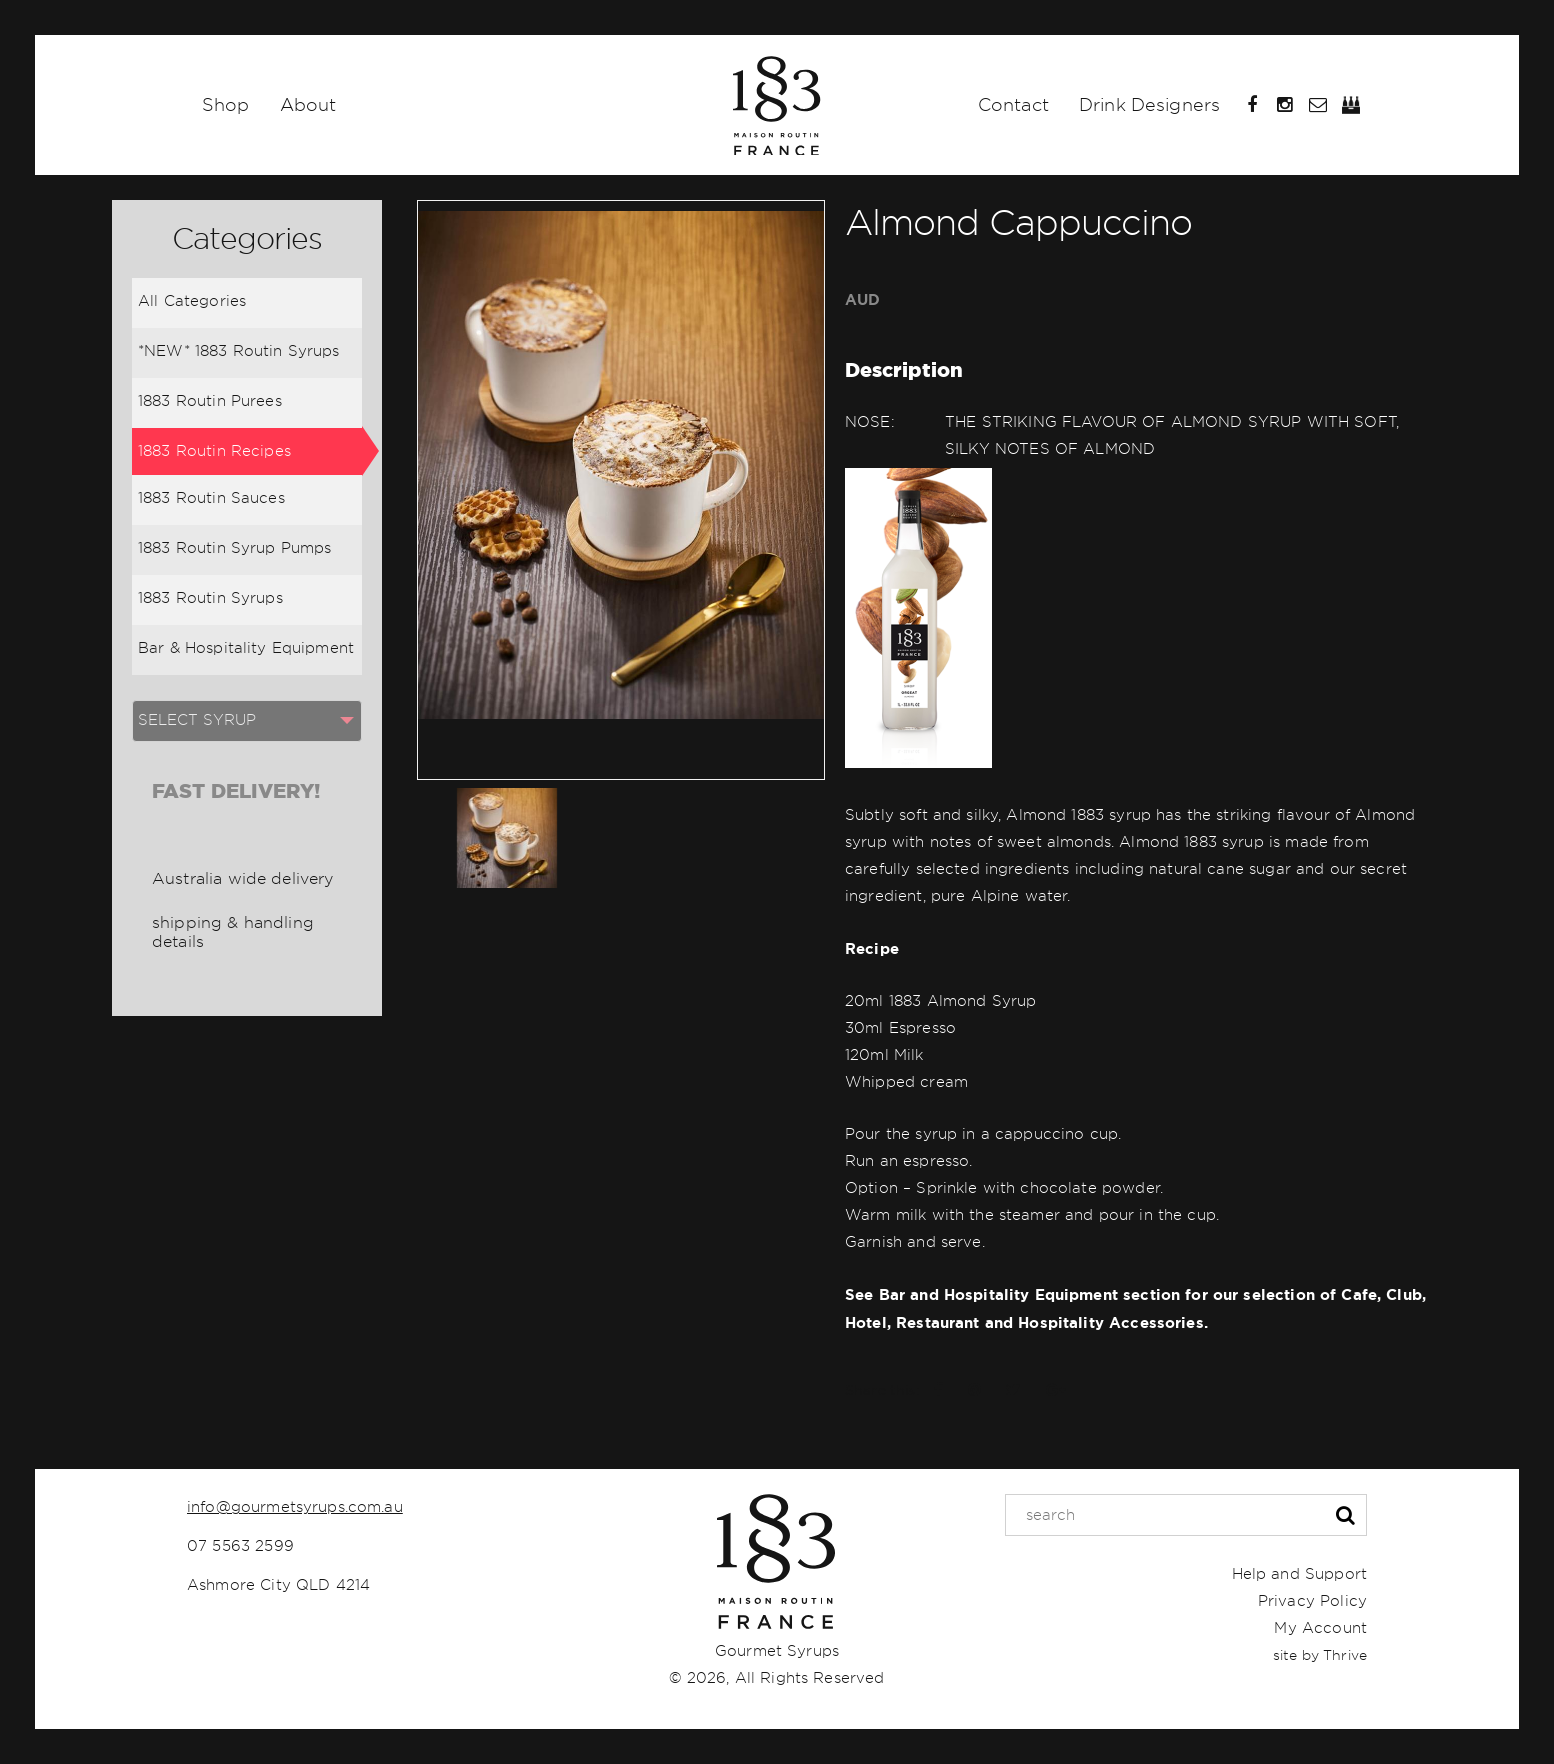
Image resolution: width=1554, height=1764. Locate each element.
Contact (1013, 104)
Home (777, 105)
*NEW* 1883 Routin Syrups (239, 351)
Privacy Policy (1312, 1601)
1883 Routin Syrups (210, 598)
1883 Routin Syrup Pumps (234, 548)
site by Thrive (1320, 1655)
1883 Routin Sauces (211, 498)
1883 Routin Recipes (214, 451)
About (308, 104)
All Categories (192, 301)
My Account (1320, 1628)
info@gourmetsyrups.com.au (295, 1507)
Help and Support (1299, 1574)
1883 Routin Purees (210, 401)
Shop (226, 104)
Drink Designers (1149, 104)
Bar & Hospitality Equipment (246, 648)
